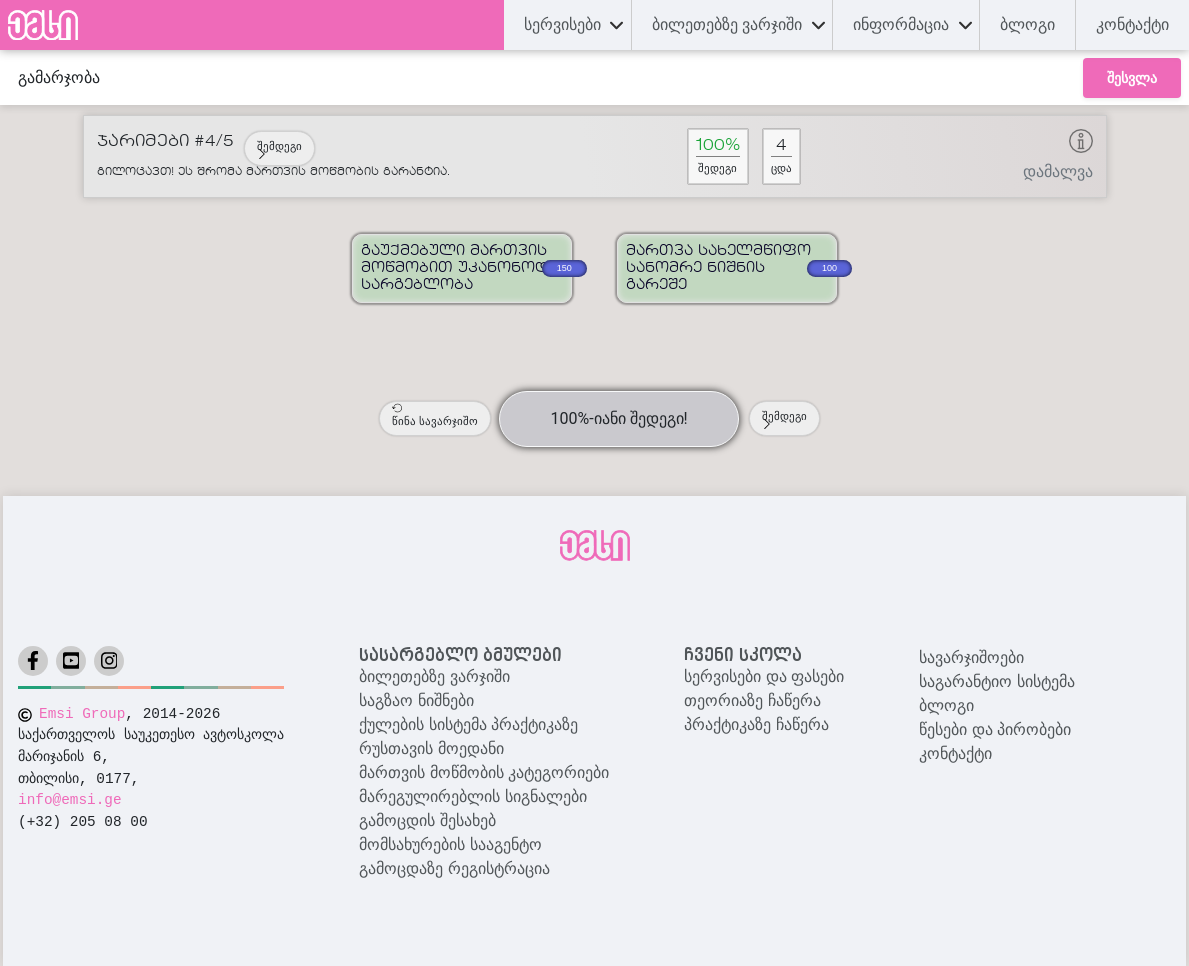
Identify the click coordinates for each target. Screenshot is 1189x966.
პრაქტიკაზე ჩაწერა (756, 724)
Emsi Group (82, 714)
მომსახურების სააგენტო (450, 844)
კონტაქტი (1132, 24)
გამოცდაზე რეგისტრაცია (454, 868)
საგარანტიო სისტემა (996, 681)
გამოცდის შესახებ (427, 820)
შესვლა (1132, 78)
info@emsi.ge (70, 800)
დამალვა (1058, 171)
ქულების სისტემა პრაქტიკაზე (468, 724)
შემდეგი (279, 150)
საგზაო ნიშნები (416, 700)
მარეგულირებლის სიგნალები (472, 796)
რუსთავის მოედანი (431, 748)
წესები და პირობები (995, 729)
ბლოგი (946, 705)
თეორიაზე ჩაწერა (752, 700)
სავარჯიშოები (971, 657)
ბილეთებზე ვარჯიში (434, 676)
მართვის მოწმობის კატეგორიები (484, 772)
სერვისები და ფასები (764, 676)
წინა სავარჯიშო (435, 415)
